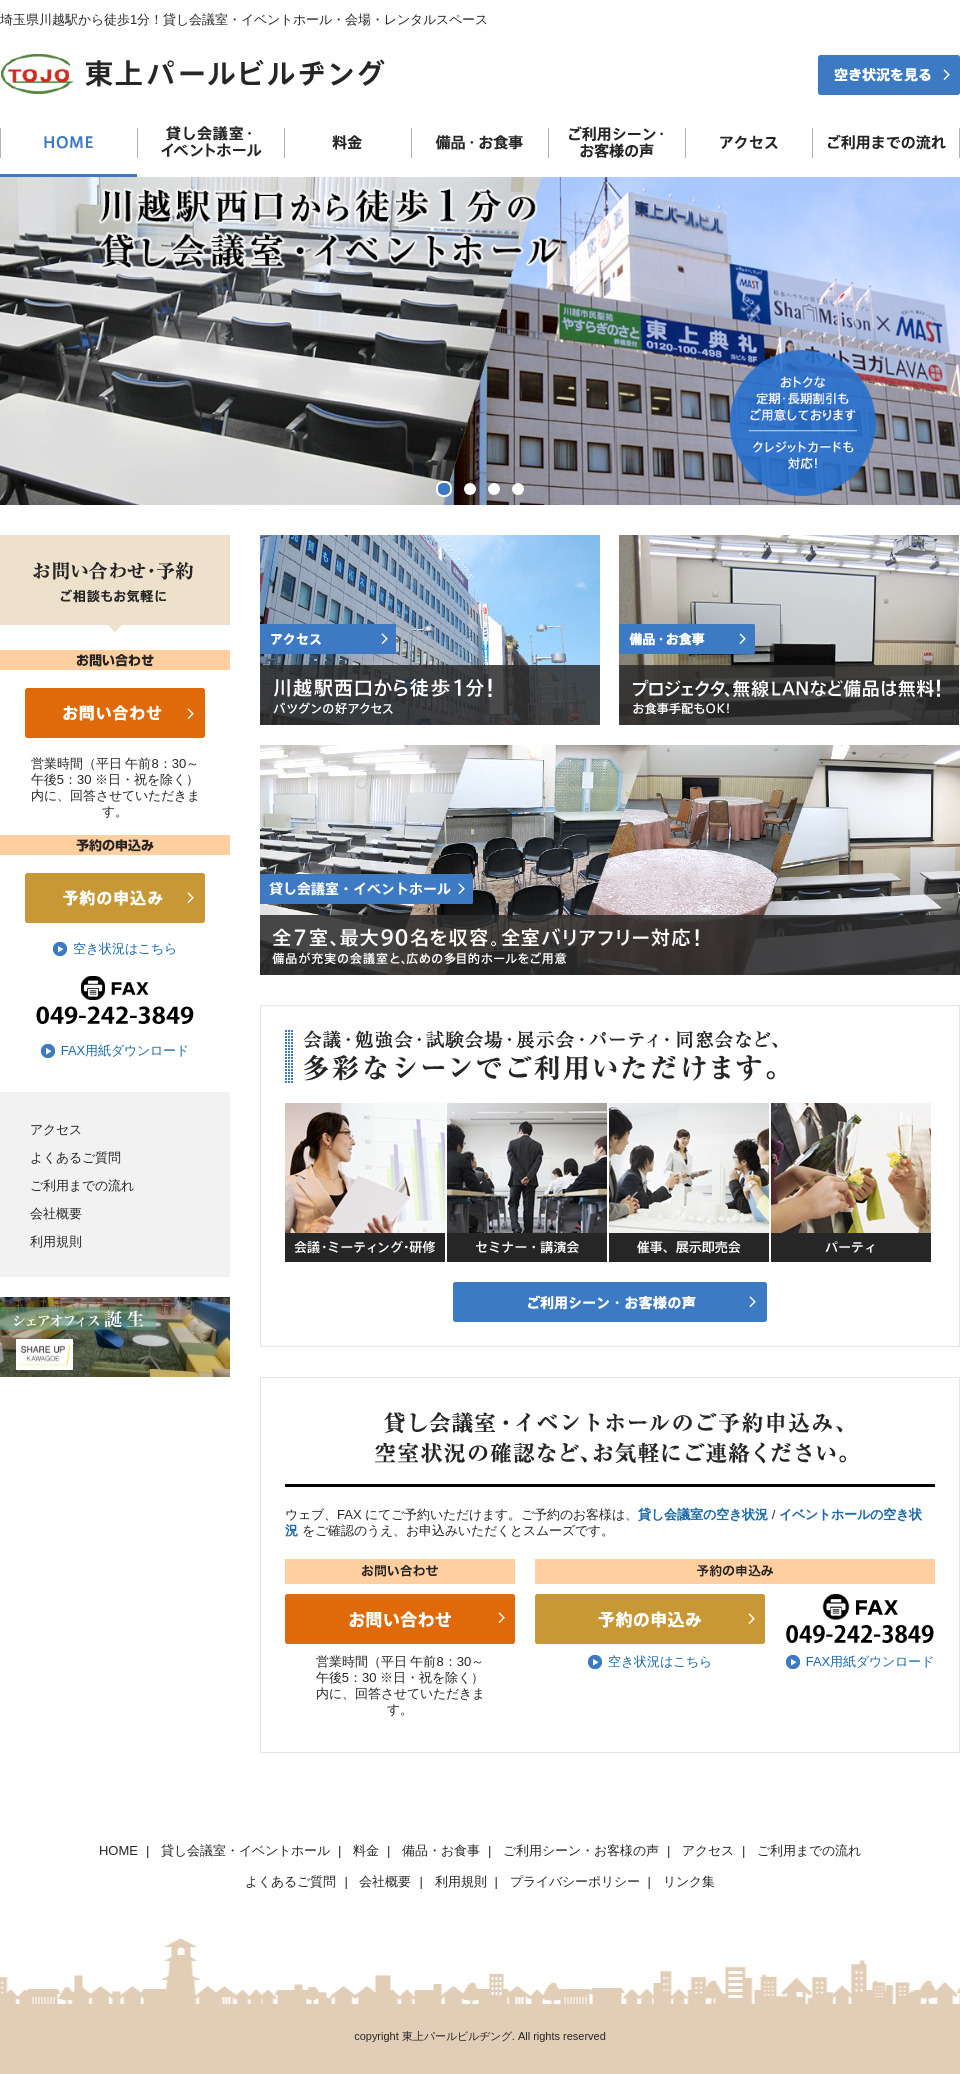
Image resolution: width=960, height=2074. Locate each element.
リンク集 (689, 1881)
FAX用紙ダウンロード (125, 1050)
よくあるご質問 (75, 1157)
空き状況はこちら (125, 948)
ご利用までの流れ (82, 1185)
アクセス (56, 1129)
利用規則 (56, 1241)
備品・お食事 (441, 1850)
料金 (366, 1850)
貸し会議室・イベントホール (245, 1850)
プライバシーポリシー (575, 1881)
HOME (118, 1850)
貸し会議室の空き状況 (703, 1514)
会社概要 (56, 1213)
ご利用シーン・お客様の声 (581, 1850)
